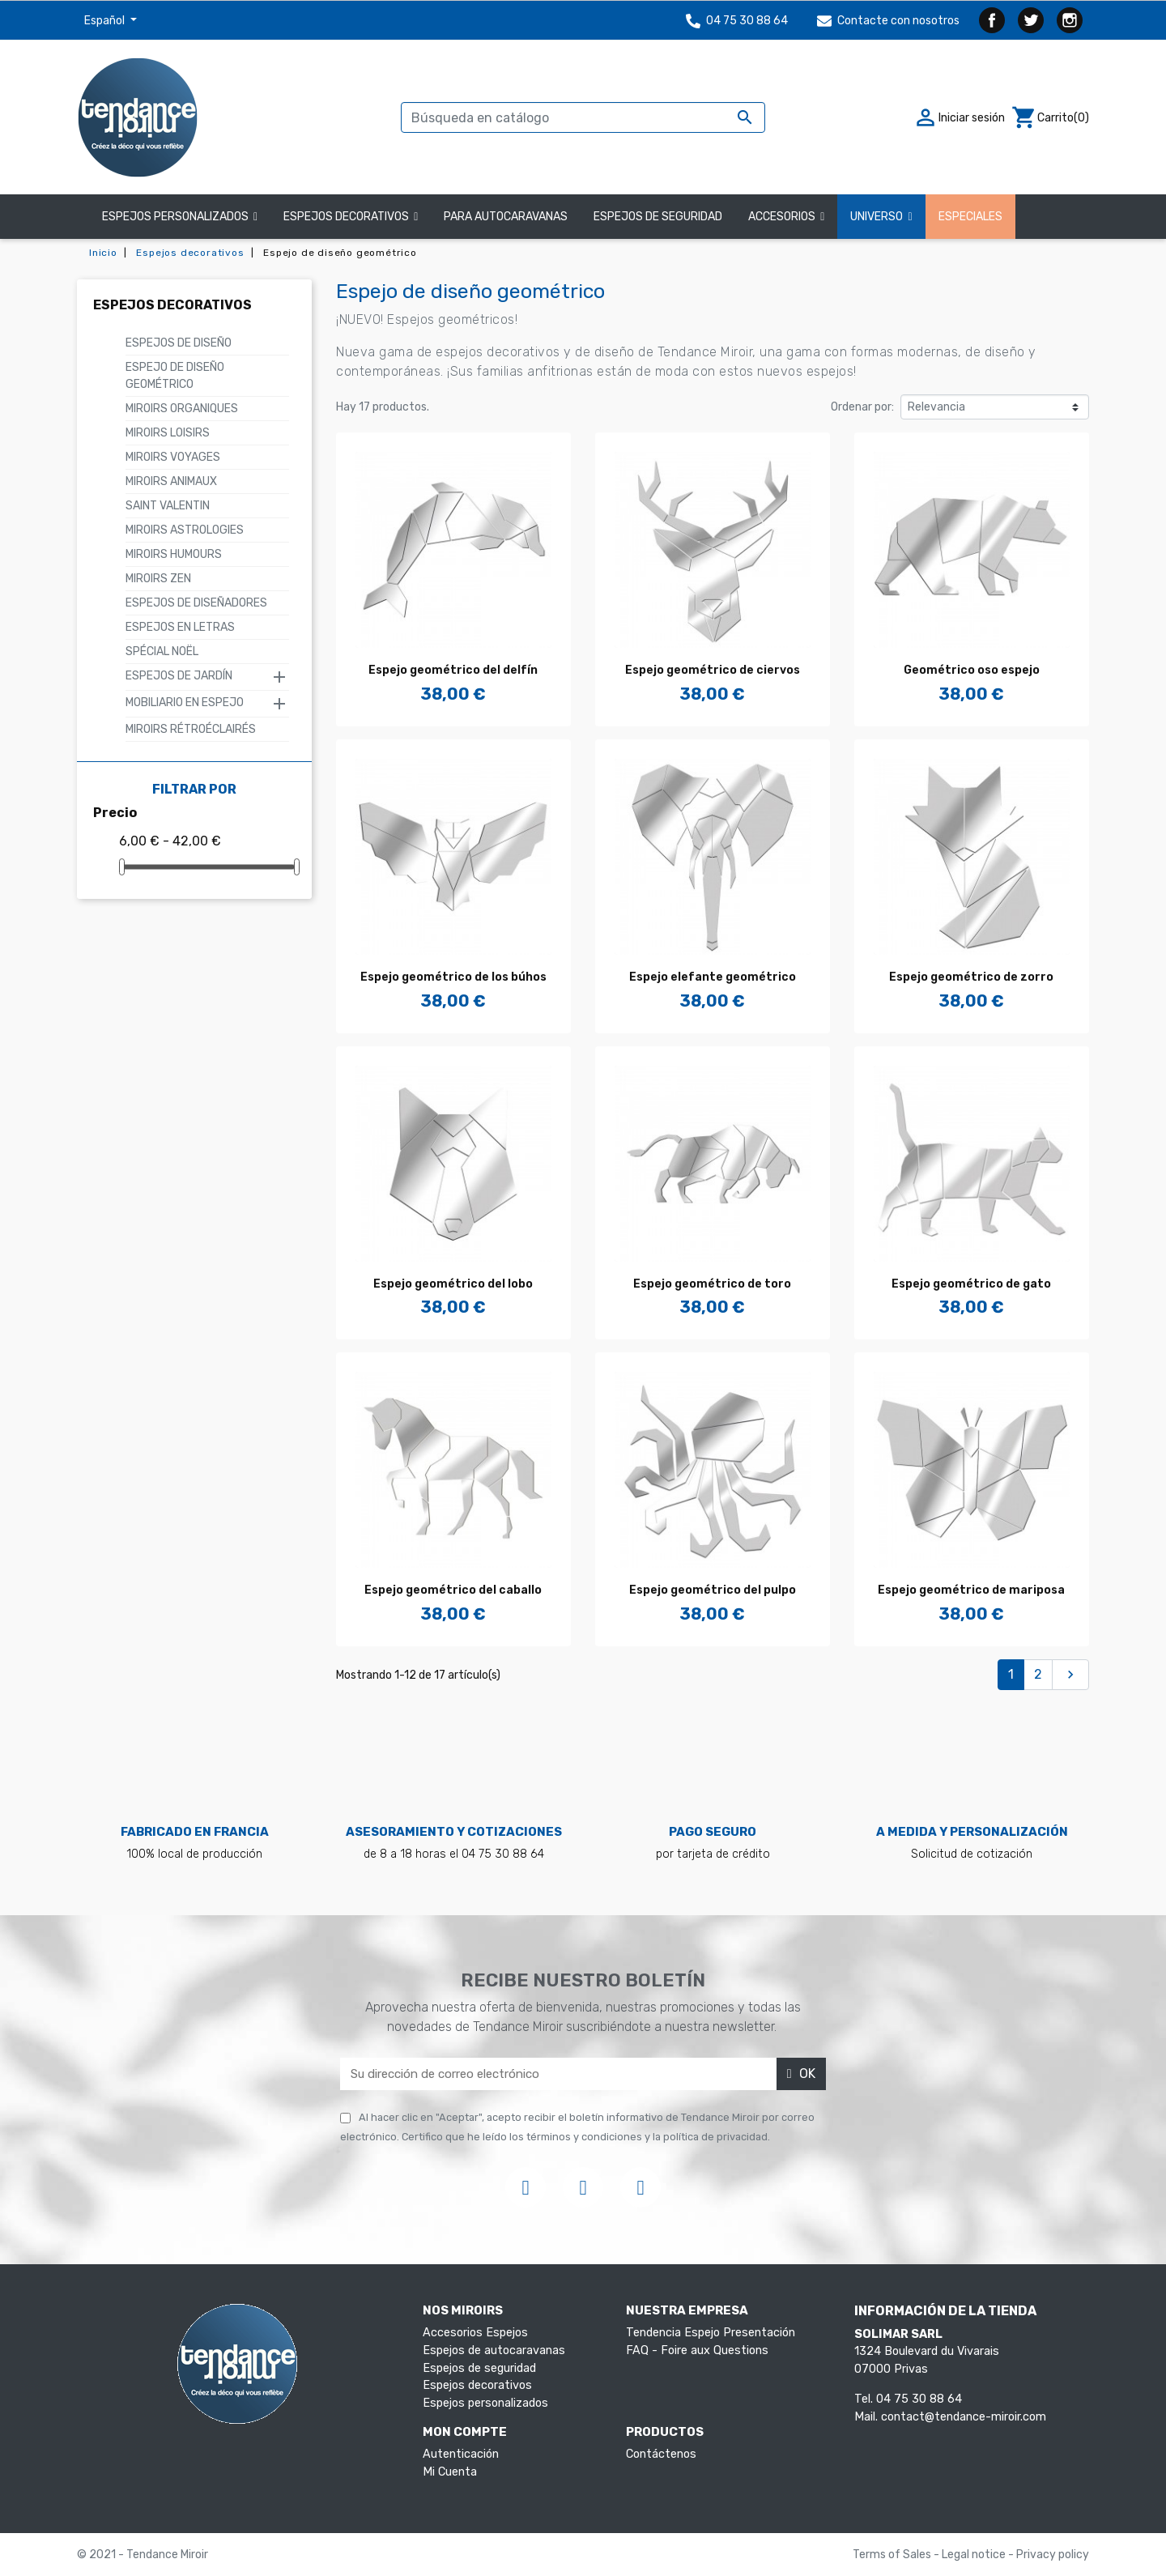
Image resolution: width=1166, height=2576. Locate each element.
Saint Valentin (168, 506)
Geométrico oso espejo (972, 670)
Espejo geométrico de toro (712, 1284)
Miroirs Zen (158, 578)
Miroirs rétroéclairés (191, 729)
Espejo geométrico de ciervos (712, 670)
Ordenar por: (862, 407)
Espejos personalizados (485, 2403)
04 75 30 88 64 (737, 21)
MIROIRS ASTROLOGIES (185, 530)
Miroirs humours (174, 554)
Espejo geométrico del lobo (453, 1284)
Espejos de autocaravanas (494, 2350)
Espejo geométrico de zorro (971, 977)
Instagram (1070, 20)
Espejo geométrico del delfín (453, 670)
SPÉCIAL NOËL (162, 651)
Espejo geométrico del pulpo (712, 1590)
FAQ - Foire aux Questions (697, 2350)
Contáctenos (661, 2454)
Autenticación (461, 2454)
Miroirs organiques (182, 408)
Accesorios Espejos (475, 2333)
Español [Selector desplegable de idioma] (105, 21)
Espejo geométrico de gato (971, 1284)
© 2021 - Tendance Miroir (142, 2554)
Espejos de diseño (179, 343)
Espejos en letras (180, 627)
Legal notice (975, 2554)
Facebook (992, 20)
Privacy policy (1052, 2554)
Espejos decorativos (172, 305)
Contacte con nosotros (888, 21)
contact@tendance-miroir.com (963, 2417)
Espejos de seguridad (479, 2368)
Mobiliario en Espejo (185, 702)
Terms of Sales (893, 2554)
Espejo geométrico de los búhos (453, 977)
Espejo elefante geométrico (712, 977)
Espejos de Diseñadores (196, 603)
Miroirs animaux (171, 481)
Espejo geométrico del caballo (453, 1590)
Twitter (1031, 20)
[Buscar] (583, 117)
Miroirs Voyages (173, 457)
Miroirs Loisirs (168, 433)
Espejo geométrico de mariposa (971, 1590)
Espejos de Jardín (179, 676)
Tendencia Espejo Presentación (710, 2333)
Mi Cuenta (450, 2472)
